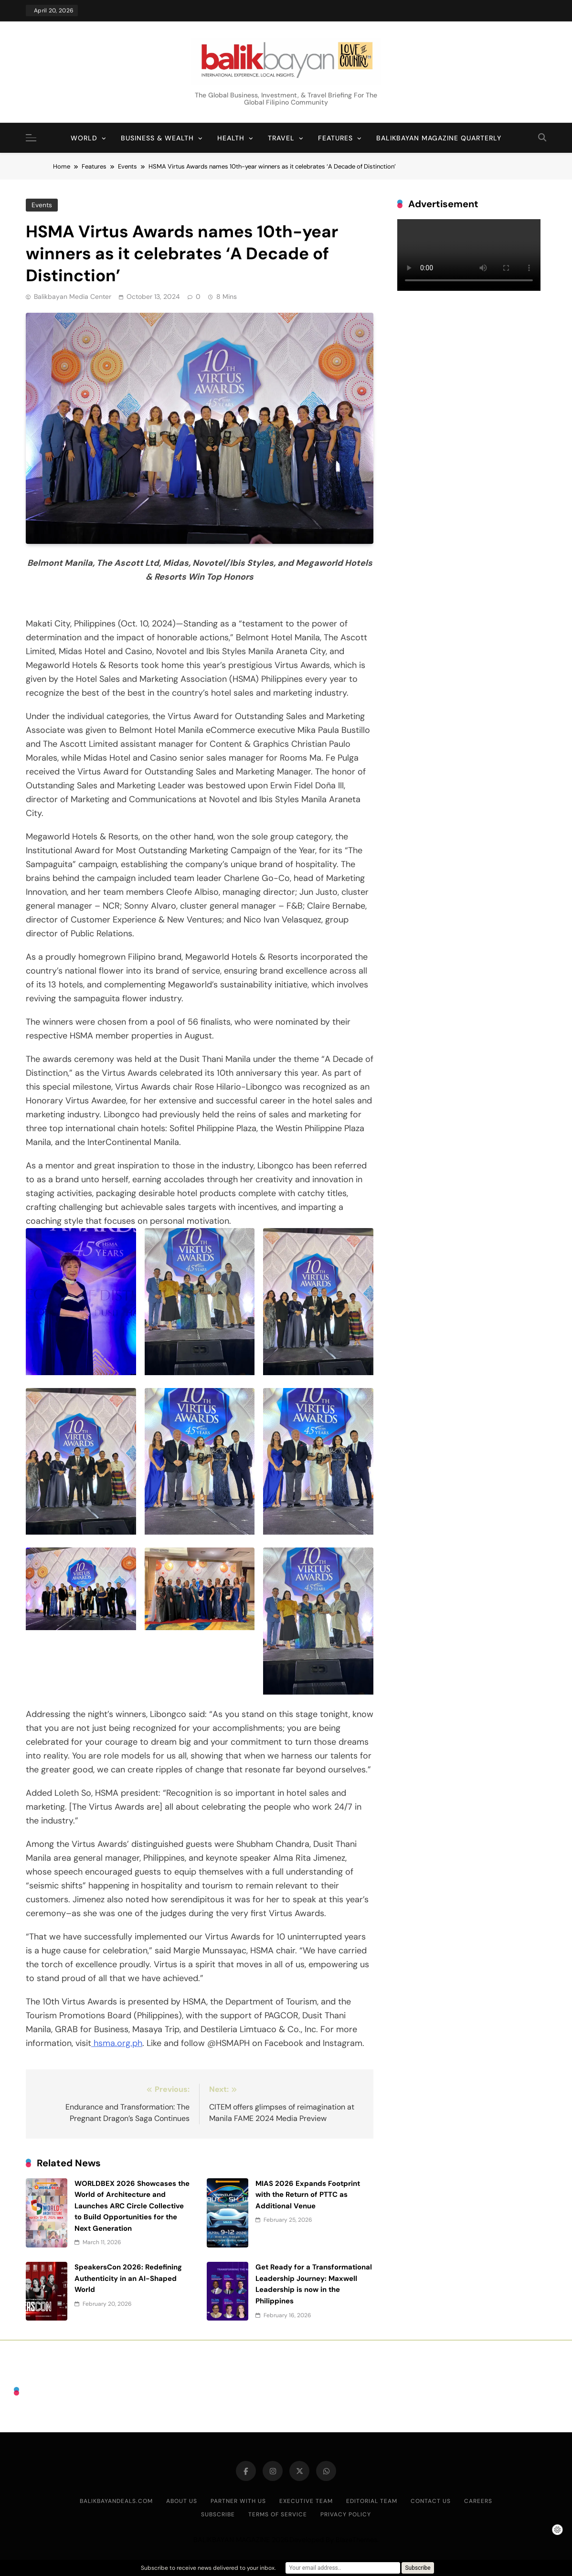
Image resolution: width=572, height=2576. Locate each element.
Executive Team (306, 2501)
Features (335, 138)
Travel (281, 138)
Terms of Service (277, 2514)
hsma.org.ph (116, 2043)
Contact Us (431, 2501)
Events (42, 205)
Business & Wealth (157, 138)
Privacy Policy (345, 2514)
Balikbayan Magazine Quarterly (438, 138)
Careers (478, 2501)
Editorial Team (371, 2501)
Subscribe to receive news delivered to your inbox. (208, 2568)
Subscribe (218, 2514)
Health (230, 138)
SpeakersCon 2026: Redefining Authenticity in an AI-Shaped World (128, 2278)
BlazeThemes (356, 2539)
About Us (181, 2501)
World (84, 138)
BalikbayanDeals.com (116, 2501)
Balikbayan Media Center (72, 296)
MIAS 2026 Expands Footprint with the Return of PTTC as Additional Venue (307, 2195)
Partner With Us (238, 2501)
